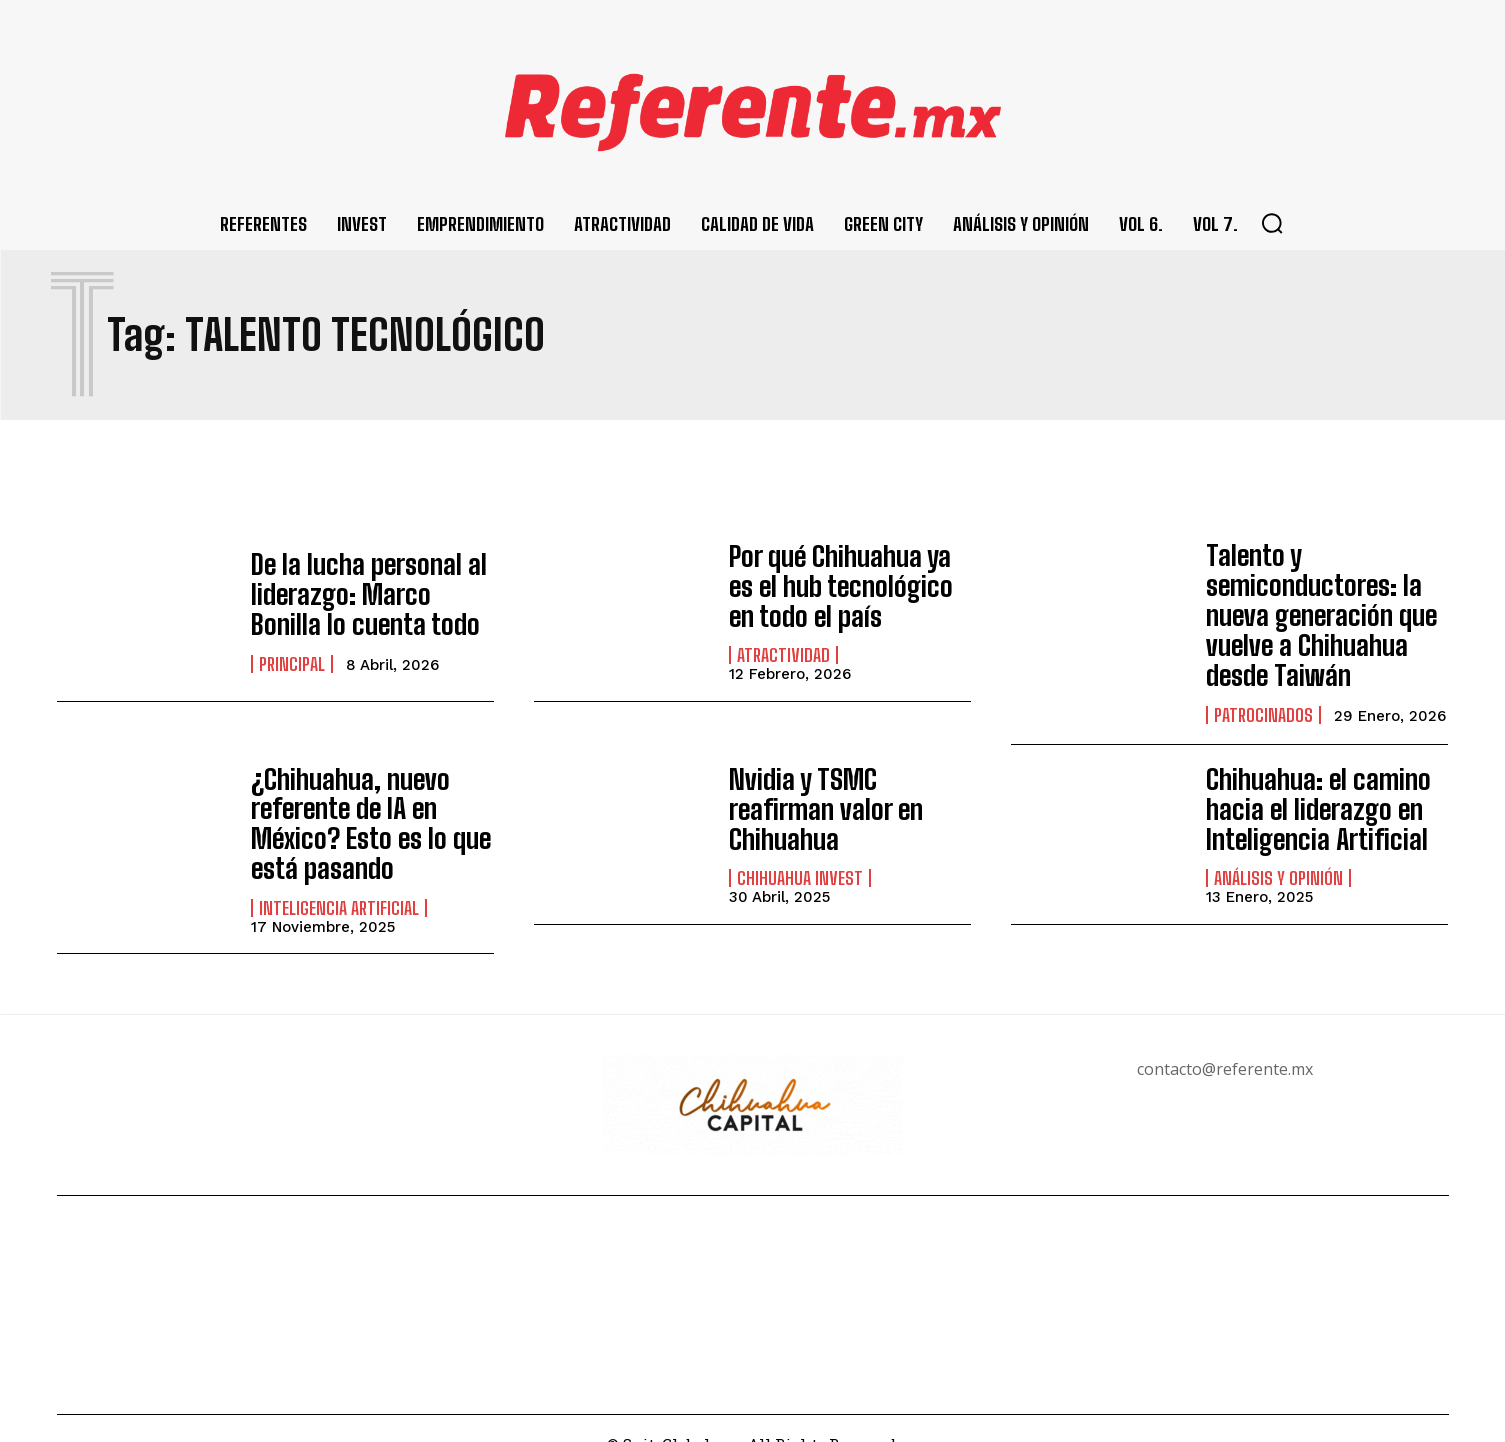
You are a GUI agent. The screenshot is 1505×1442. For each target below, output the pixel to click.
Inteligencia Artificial (339, 877)
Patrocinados (1263, 697)
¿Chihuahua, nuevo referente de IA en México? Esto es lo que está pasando (357, 799)
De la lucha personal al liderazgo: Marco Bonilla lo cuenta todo (364, 594)
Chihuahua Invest (800, 843)
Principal (292, 658)
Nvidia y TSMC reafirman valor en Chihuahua (846, 791)
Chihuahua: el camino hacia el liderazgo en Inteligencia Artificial (1307, 792)
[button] (1272, 223)
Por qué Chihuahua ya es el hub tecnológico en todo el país (843, 586)
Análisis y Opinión (1278, 856)
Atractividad (783, 650)
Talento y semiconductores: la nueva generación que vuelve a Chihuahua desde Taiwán (1310, 606)
